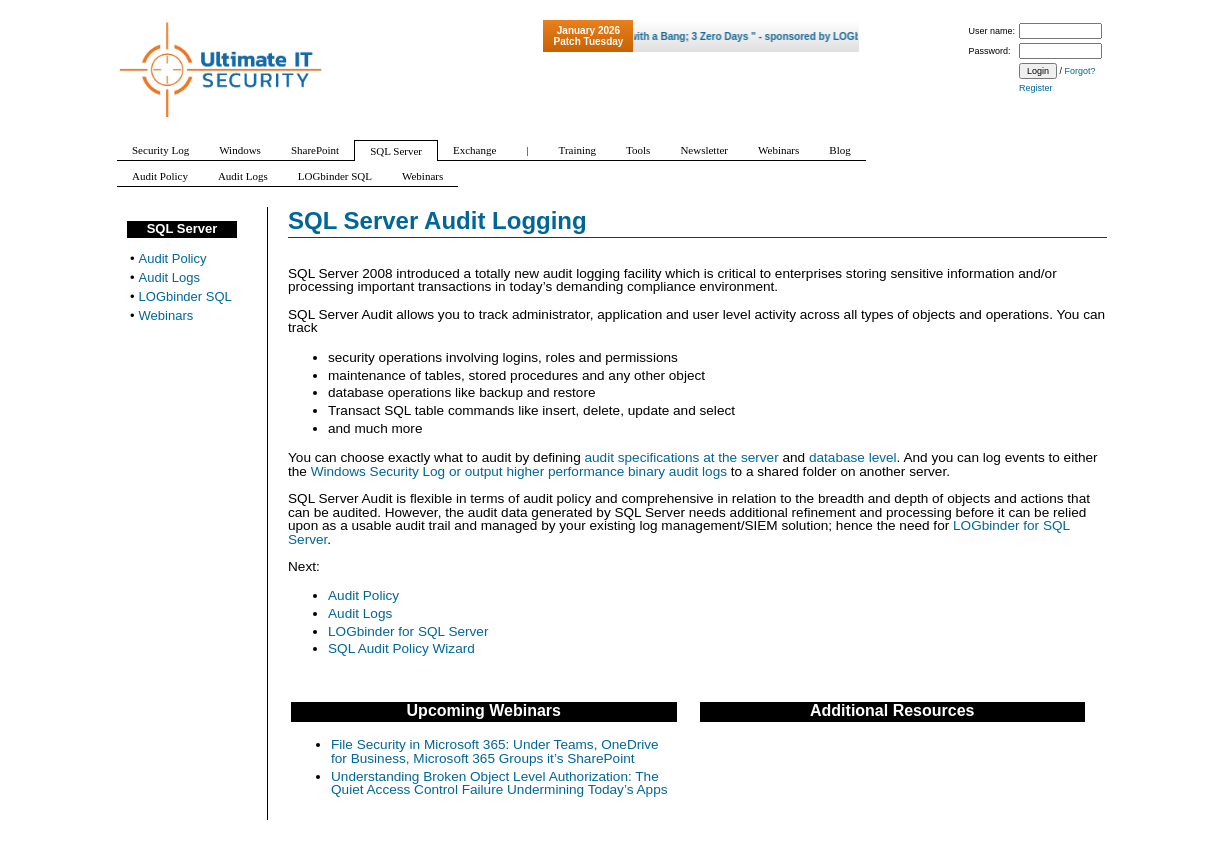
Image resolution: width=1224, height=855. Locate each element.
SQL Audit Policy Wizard (401, 648)
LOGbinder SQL (185, 296)
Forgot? (1080, 71)
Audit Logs (360, 613)
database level (853, 457)
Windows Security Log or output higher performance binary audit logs (519, 471)
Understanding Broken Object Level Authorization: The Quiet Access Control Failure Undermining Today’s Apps (499, 783)
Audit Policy (363, 595)
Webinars (166, 315)
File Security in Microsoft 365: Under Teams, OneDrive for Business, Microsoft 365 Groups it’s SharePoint (495, 751)
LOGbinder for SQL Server (408, 631)
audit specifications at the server (682, 457)
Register (1036, 88)
